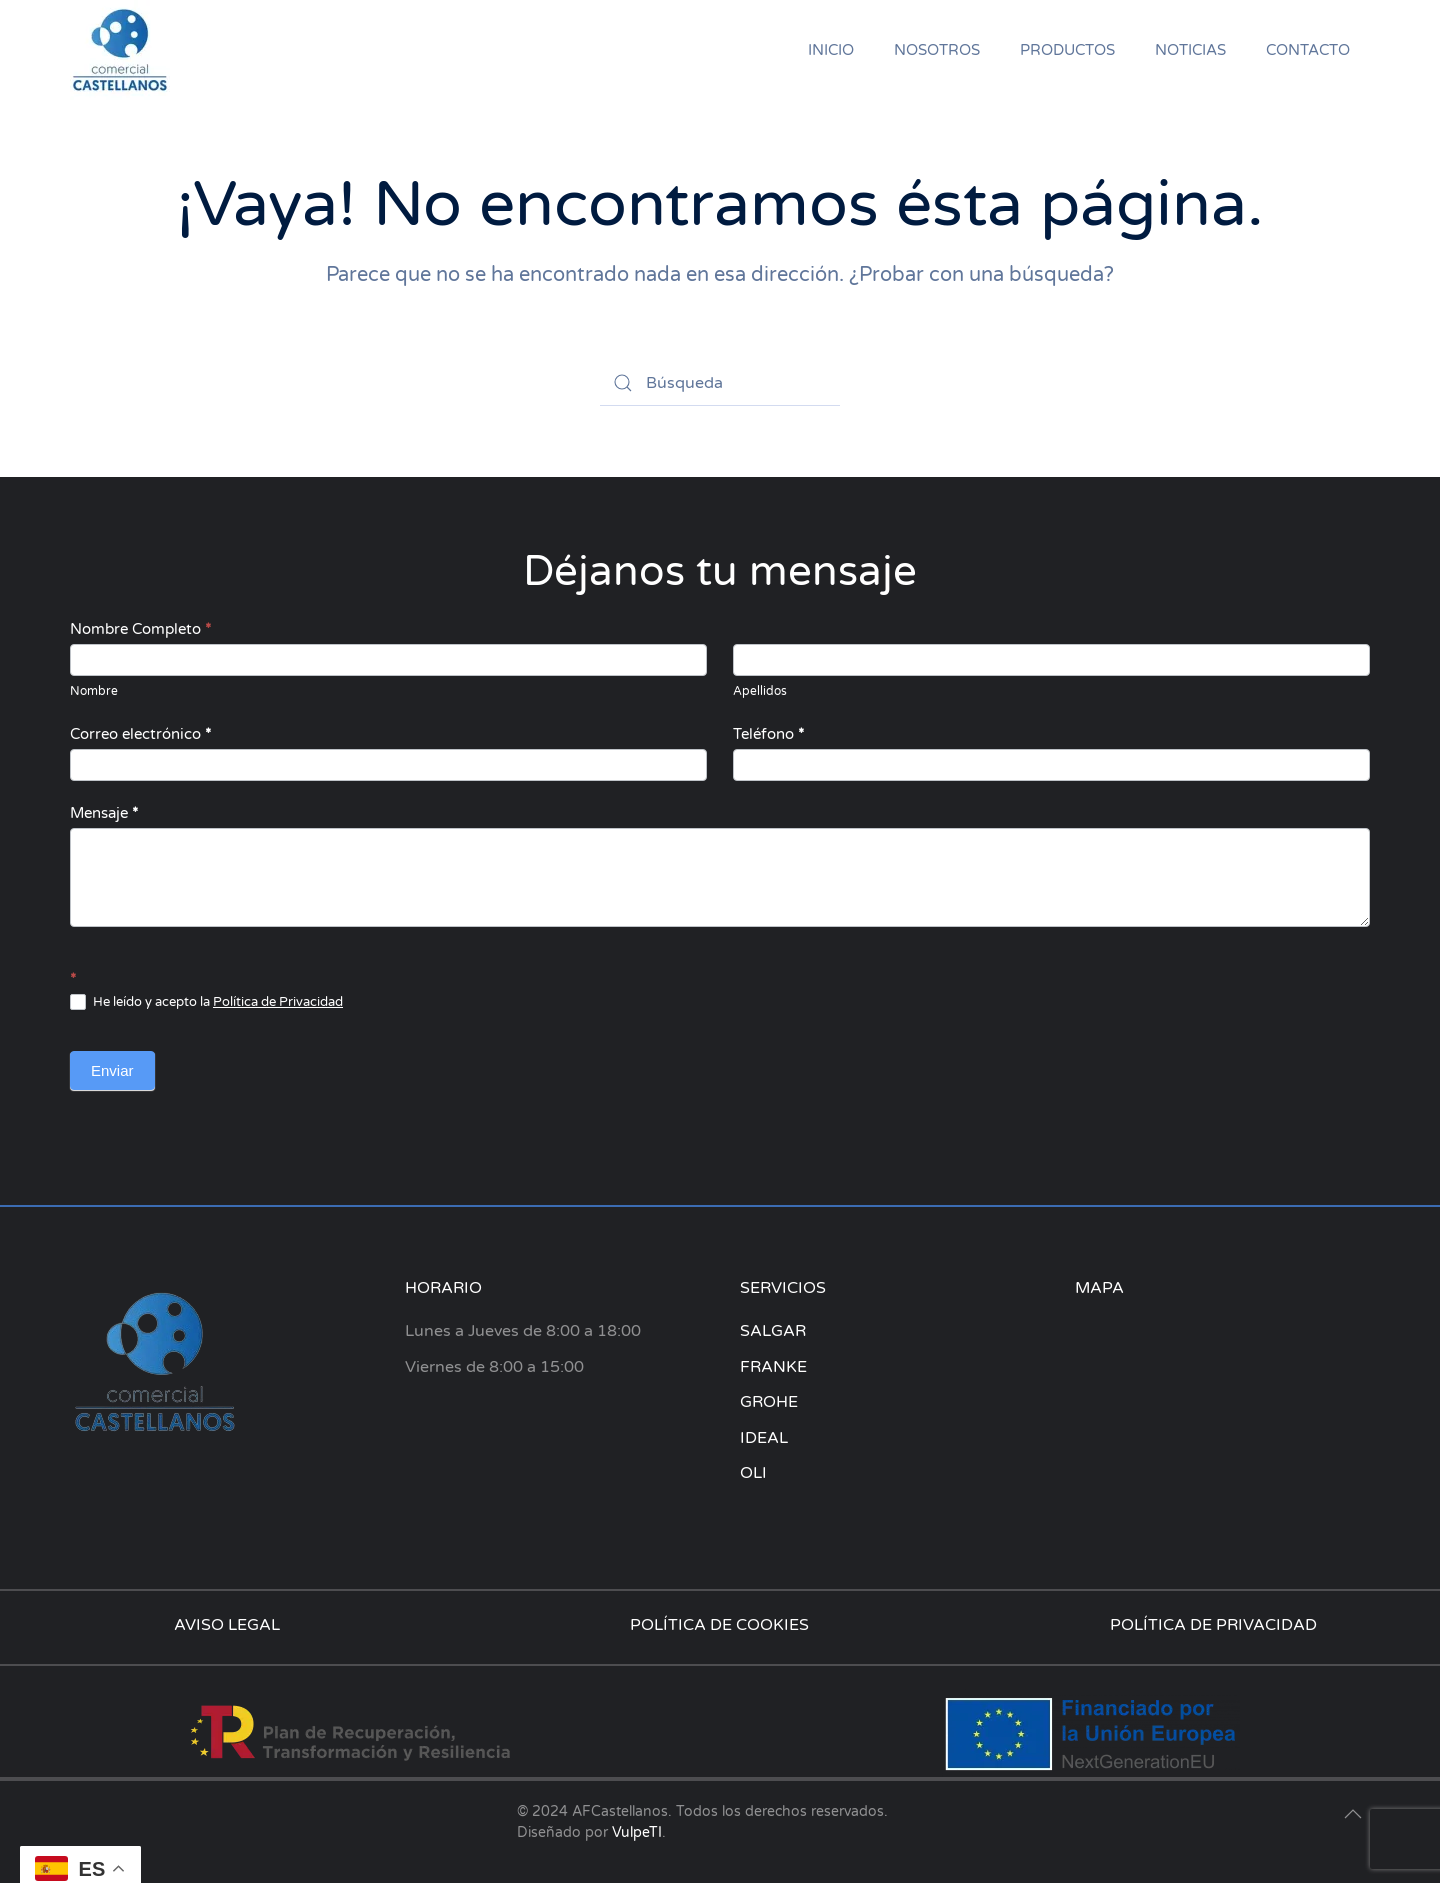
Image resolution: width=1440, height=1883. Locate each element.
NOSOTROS (937, 50)
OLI (753, 1473)
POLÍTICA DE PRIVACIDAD (1213, 1625)
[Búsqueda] (720, 383)
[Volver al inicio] (120, 50)
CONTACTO (1308, 50)
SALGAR (773, 1331)
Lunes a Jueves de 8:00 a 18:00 (523, 1331)
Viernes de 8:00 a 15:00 (494, 1367)
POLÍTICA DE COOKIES (719, 1625)
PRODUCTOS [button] (1067, 50)
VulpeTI (637, 1832)
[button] (1353, 1814)
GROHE (769, 1402)
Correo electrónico (140, 734)
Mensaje (104, 813)
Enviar (112, 1070)
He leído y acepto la (206, 1002)
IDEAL (764, 1438)
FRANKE (773, 1367)
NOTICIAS (1190, 50)
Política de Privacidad (278, 1002)
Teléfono (768, 734)
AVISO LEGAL (227, 1625)
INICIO (831, 50)
